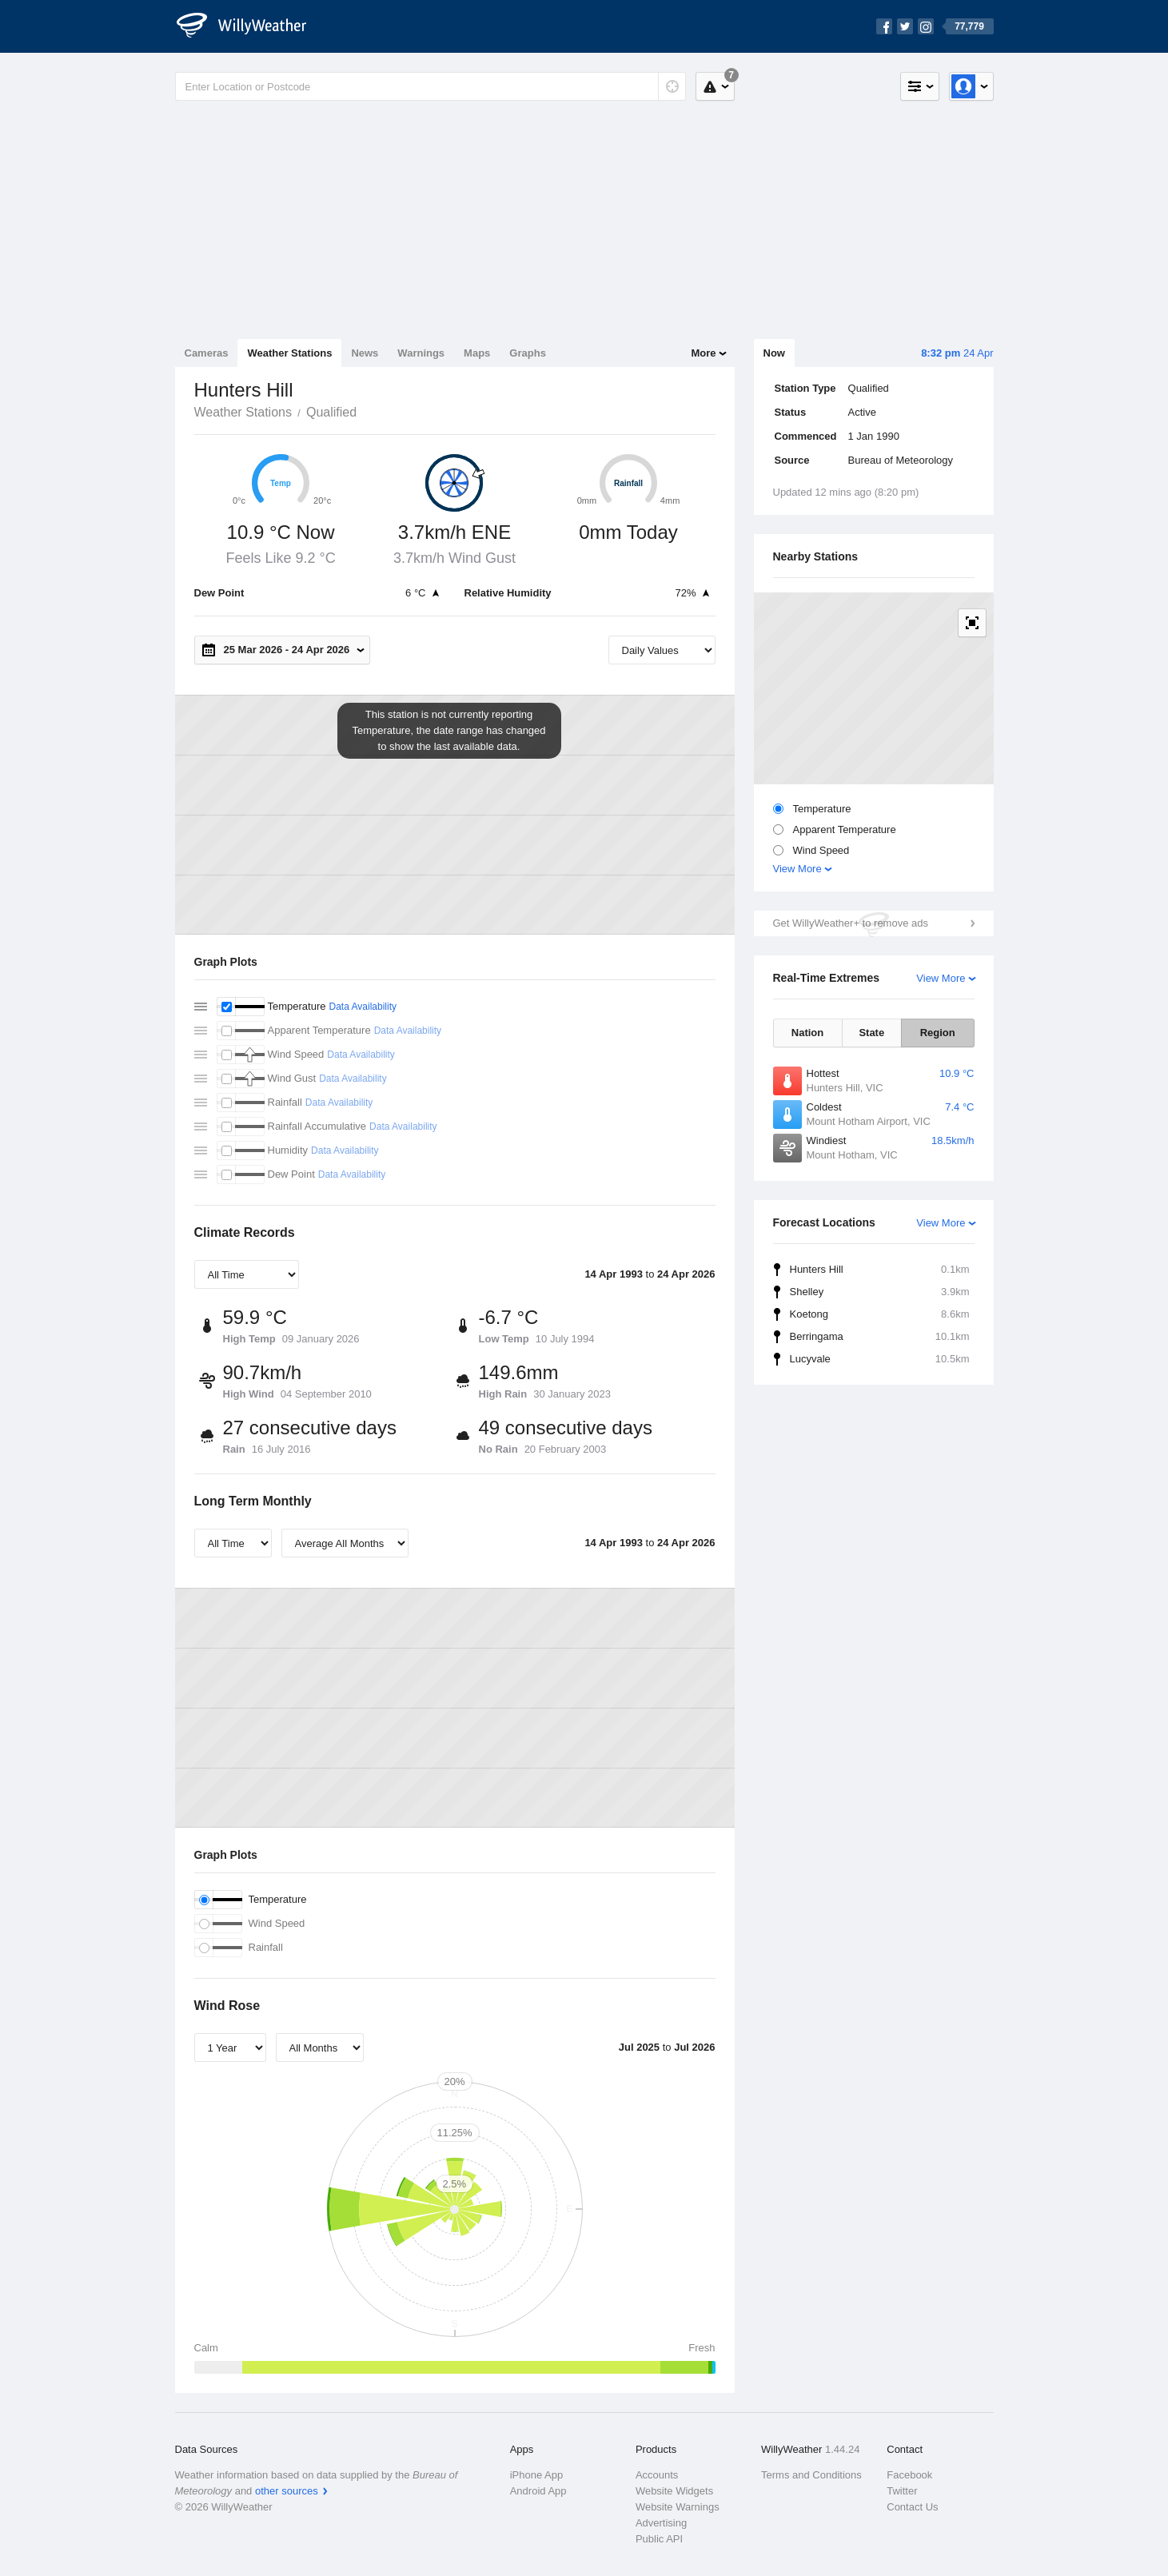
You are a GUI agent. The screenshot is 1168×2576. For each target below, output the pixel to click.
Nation (807, 1033)
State (871, 1033)
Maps (477, 353)
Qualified (331, 412)
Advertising (661, 2523)
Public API (659, 2539)
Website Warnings (678, 2507)
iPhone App (537, 2475)
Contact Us (912, 2507)
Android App (538, 2491)
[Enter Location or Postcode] (430, 86)
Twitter (902, 2491)
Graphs (527, 353)
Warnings (420, 353)
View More (797, 869)
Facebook (909, 2475)
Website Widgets (674, 2491)
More (703, 353)
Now (774, 353)
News (364, 353)
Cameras (207, 353)
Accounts (657, 2475)
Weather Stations (289, 353)
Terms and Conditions (811, 2475)
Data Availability (363, 1006)
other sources (286, 2491)
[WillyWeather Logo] (250, 26)
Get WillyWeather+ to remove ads (850, 923)
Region (937, 1033)
